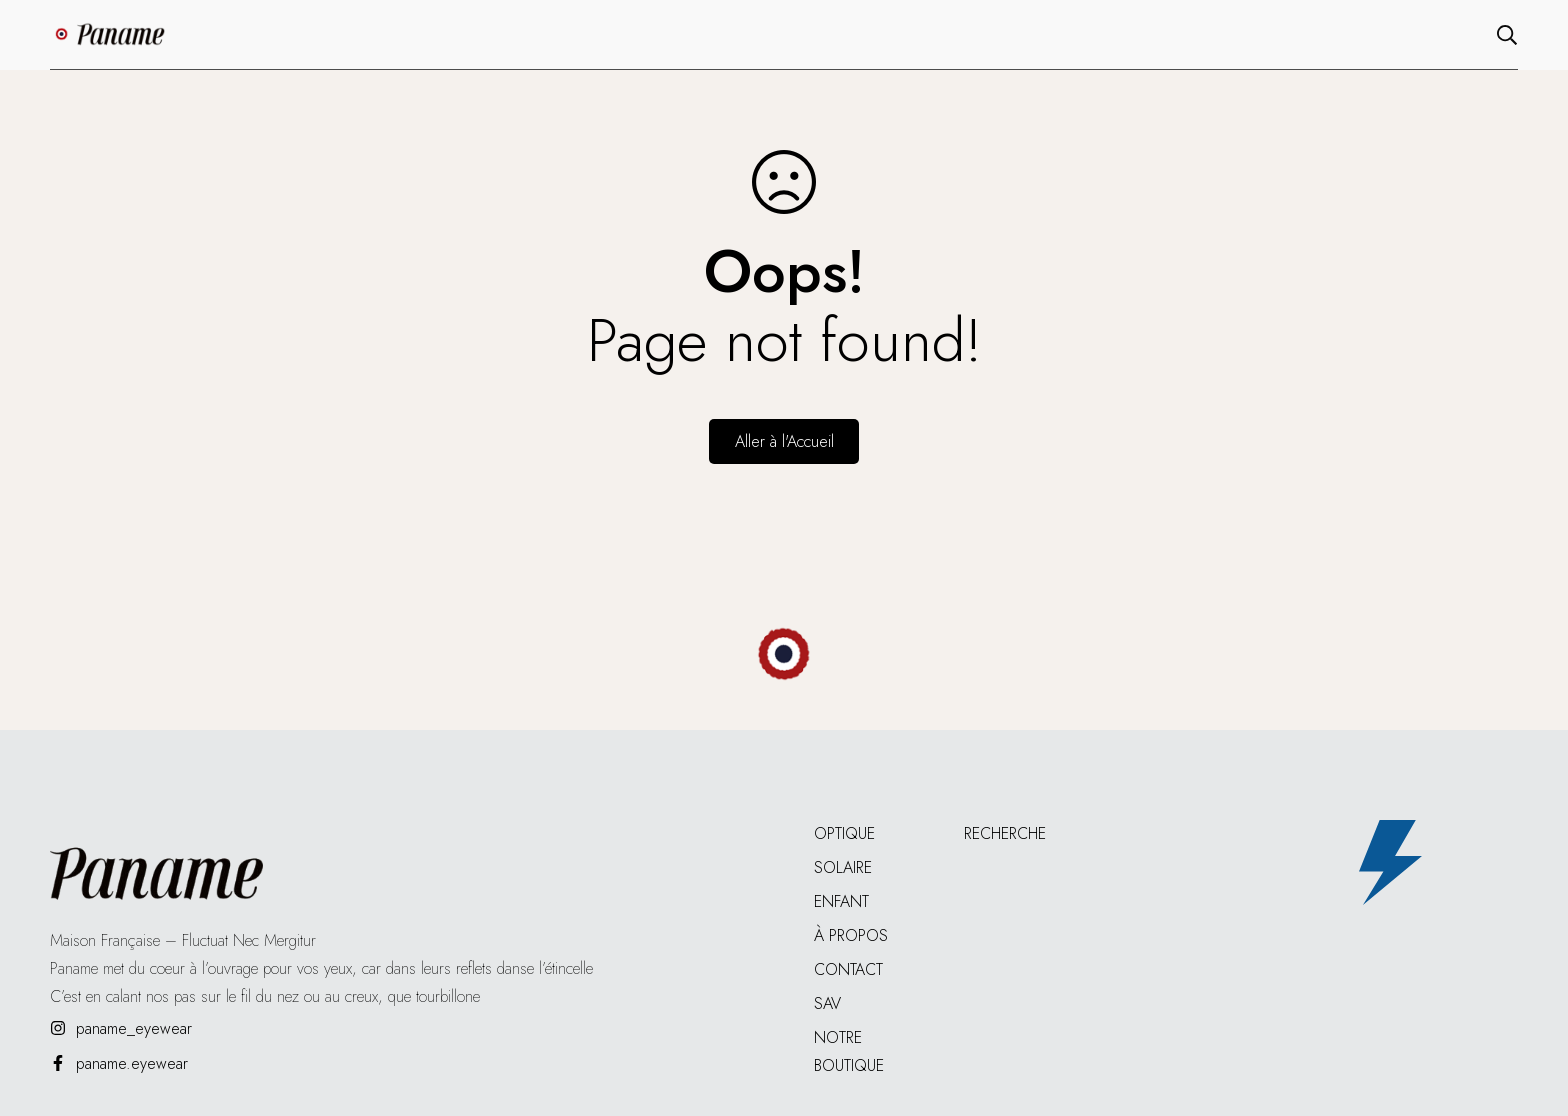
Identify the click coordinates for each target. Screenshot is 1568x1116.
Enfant (841, 901)
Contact (848, 969)
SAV (827, 1003)
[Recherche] (1507, 35)
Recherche (1005, 833)
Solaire (843, 867)
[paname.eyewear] (119, 1063)
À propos (851, 935)
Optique (844, 833)
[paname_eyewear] (121, 1028)
